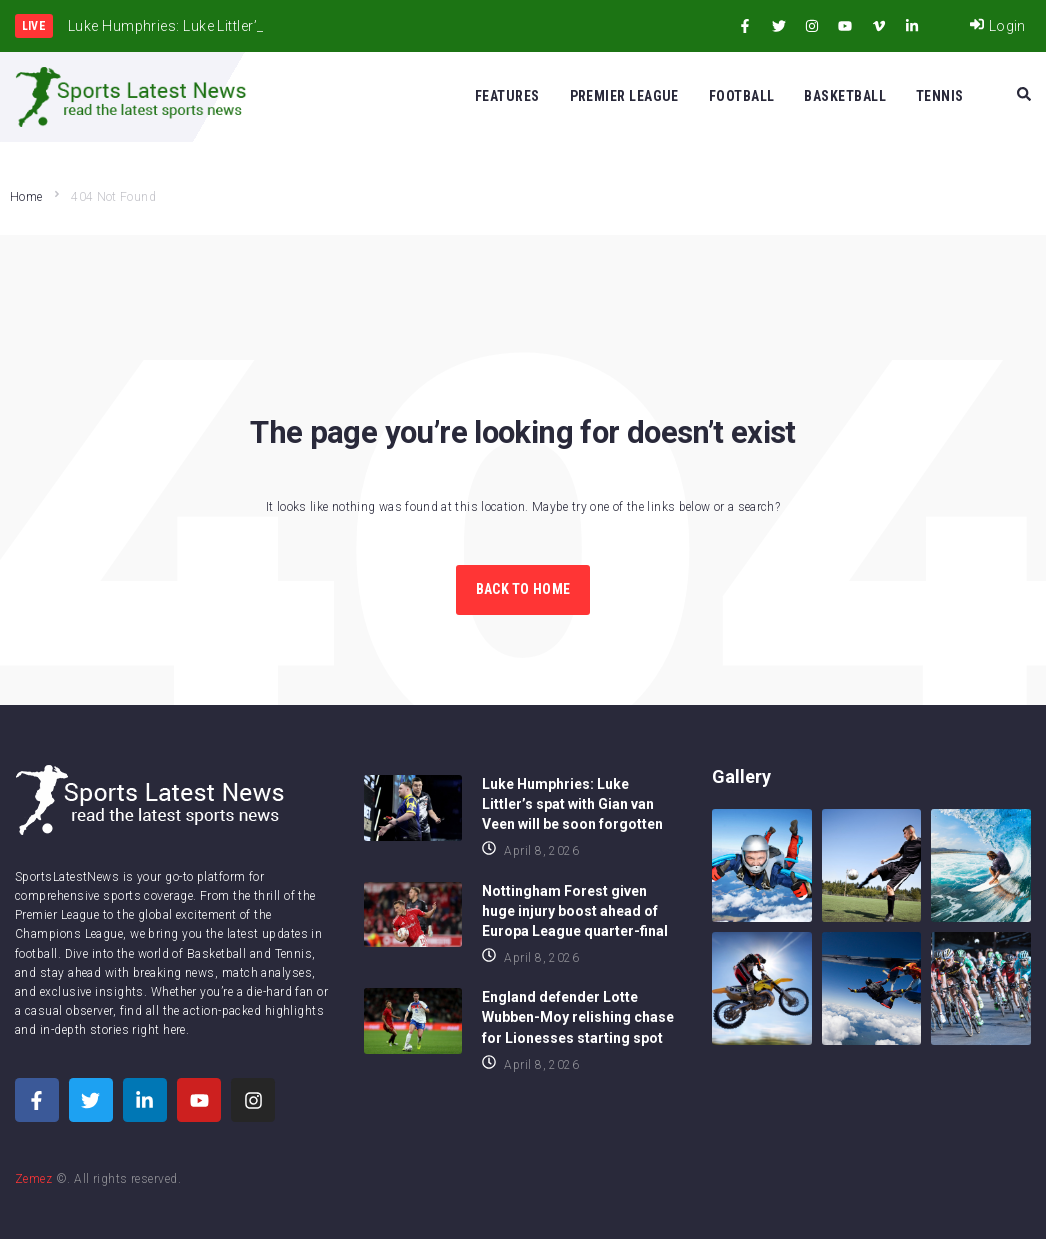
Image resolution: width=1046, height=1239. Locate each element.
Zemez (33, 1179)
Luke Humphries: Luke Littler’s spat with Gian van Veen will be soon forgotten (572, 804)
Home (26, 197)
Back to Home (523, 589)
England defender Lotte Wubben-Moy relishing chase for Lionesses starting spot (578, 1017)
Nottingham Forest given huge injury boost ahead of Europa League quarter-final (575, 911)
